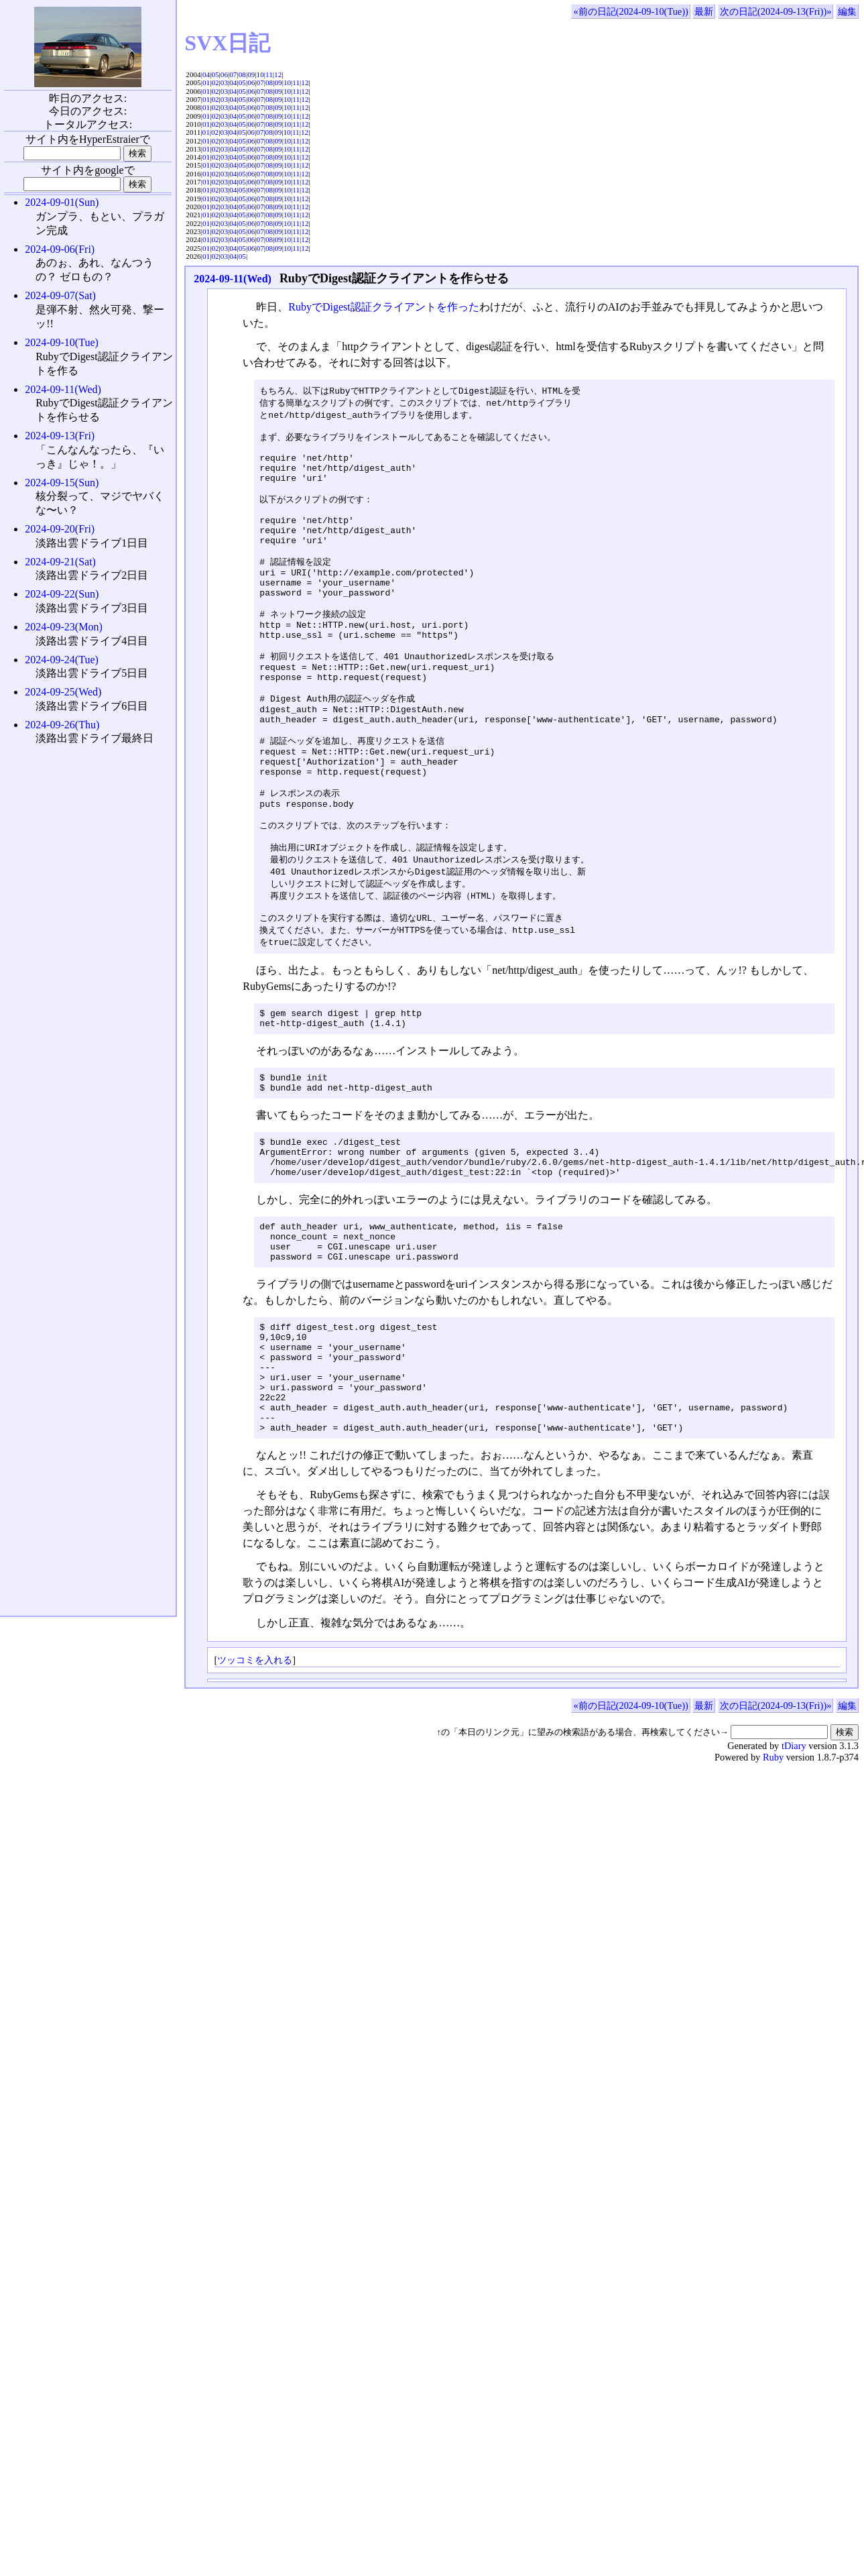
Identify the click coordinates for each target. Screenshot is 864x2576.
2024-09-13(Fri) (60, 435)
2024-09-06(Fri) (60, 249)
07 (233, 74)
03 (224, 82)
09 (251, 74)
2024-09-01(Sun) (62, 202)
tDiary (794, 1869)
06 (224, 74)
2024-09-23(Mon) (64, 626)
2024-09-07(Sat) (60, 295)
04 (206, 74)
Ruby (773, 1881)
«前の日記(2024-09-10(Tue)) (630, 11)
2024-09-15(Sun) (62, 482)
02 (215, 82)
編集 (847, 11)
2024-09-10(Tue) (62, 342)
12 (278, 74)
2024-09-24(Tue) (62, 659)
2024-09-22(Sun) (62, 594)
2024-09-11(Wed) (232, 278)
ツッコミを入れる (254, 1784)
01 (206, 82)
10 (260, 74)
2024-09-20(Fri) (60, 529)
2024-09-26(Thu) (62, 724)
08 (242, 74)
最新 (703, 11)
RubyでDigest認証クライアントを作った (383, 307)
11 (269, 74)
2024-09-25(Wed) (63, 691)
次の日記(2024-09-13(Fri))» (775, 11)
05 (215, 74)
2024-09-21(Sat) (60, 561)
